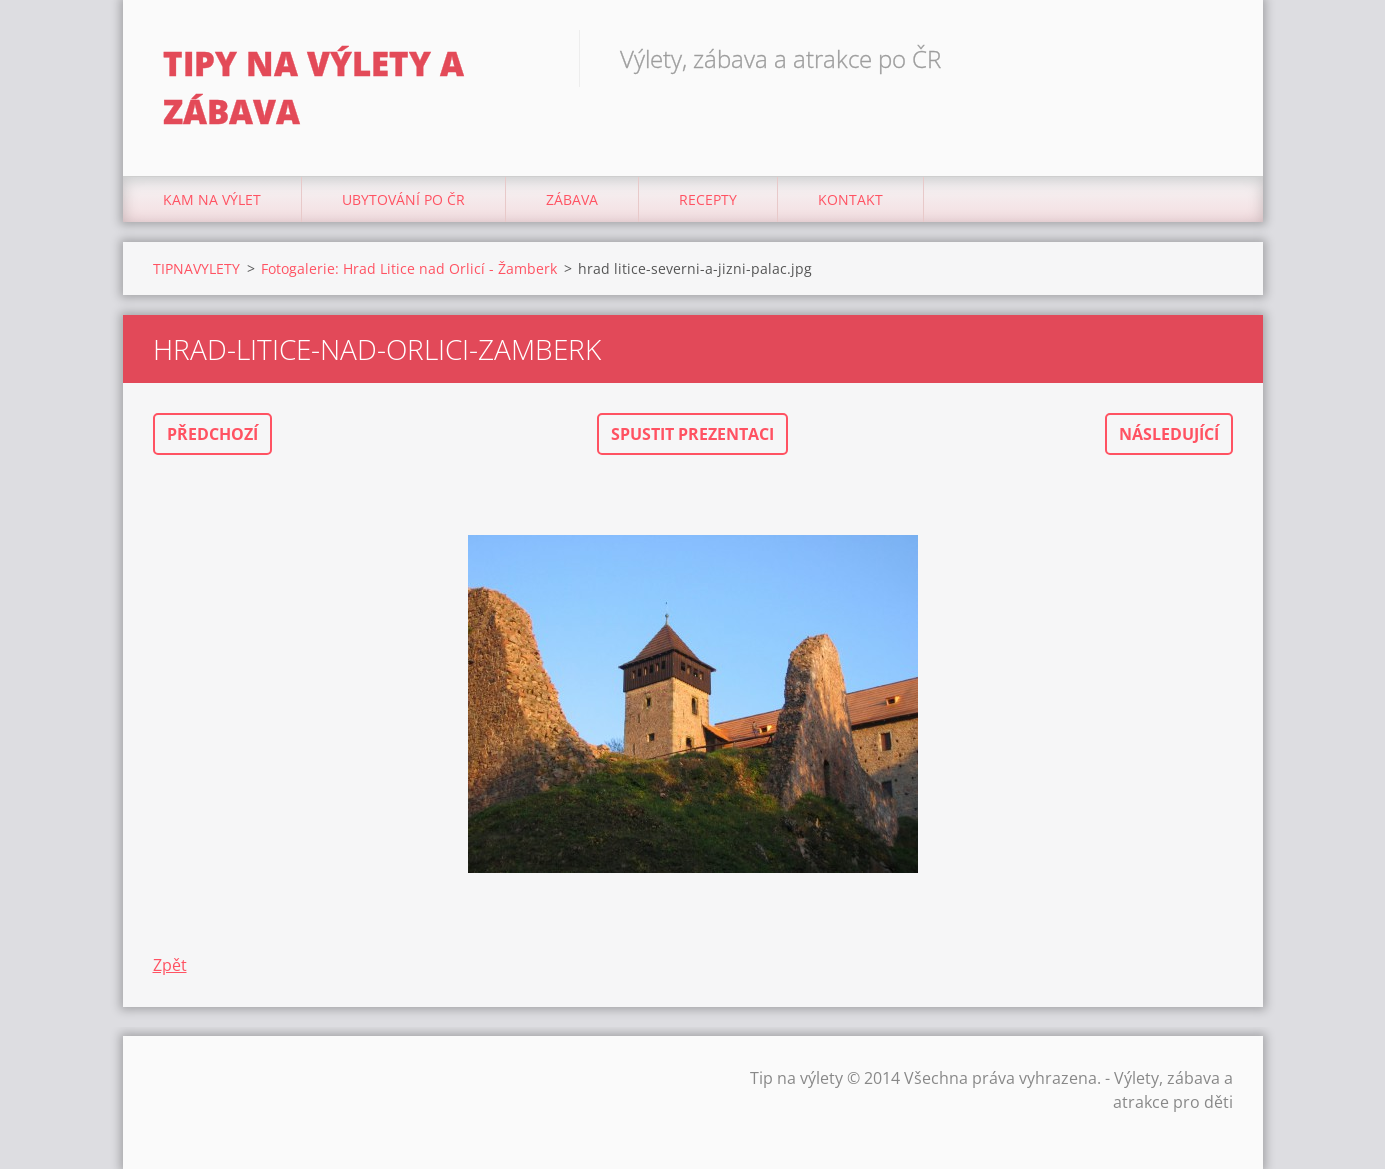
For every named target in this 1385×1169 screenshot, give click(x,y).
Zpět (170, 965)
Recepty (708, 199)
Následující (1169, 434)
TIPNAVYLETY (196, 268)
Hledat (1211, 58)
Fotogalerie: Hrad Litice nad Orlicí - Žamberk (409, 268)
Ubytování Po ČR (403, 199)
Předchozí (212, 434)
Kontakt (850, 199)
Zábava (572, 199)
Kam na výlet (212, 199)
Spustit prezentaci (692, 434)
